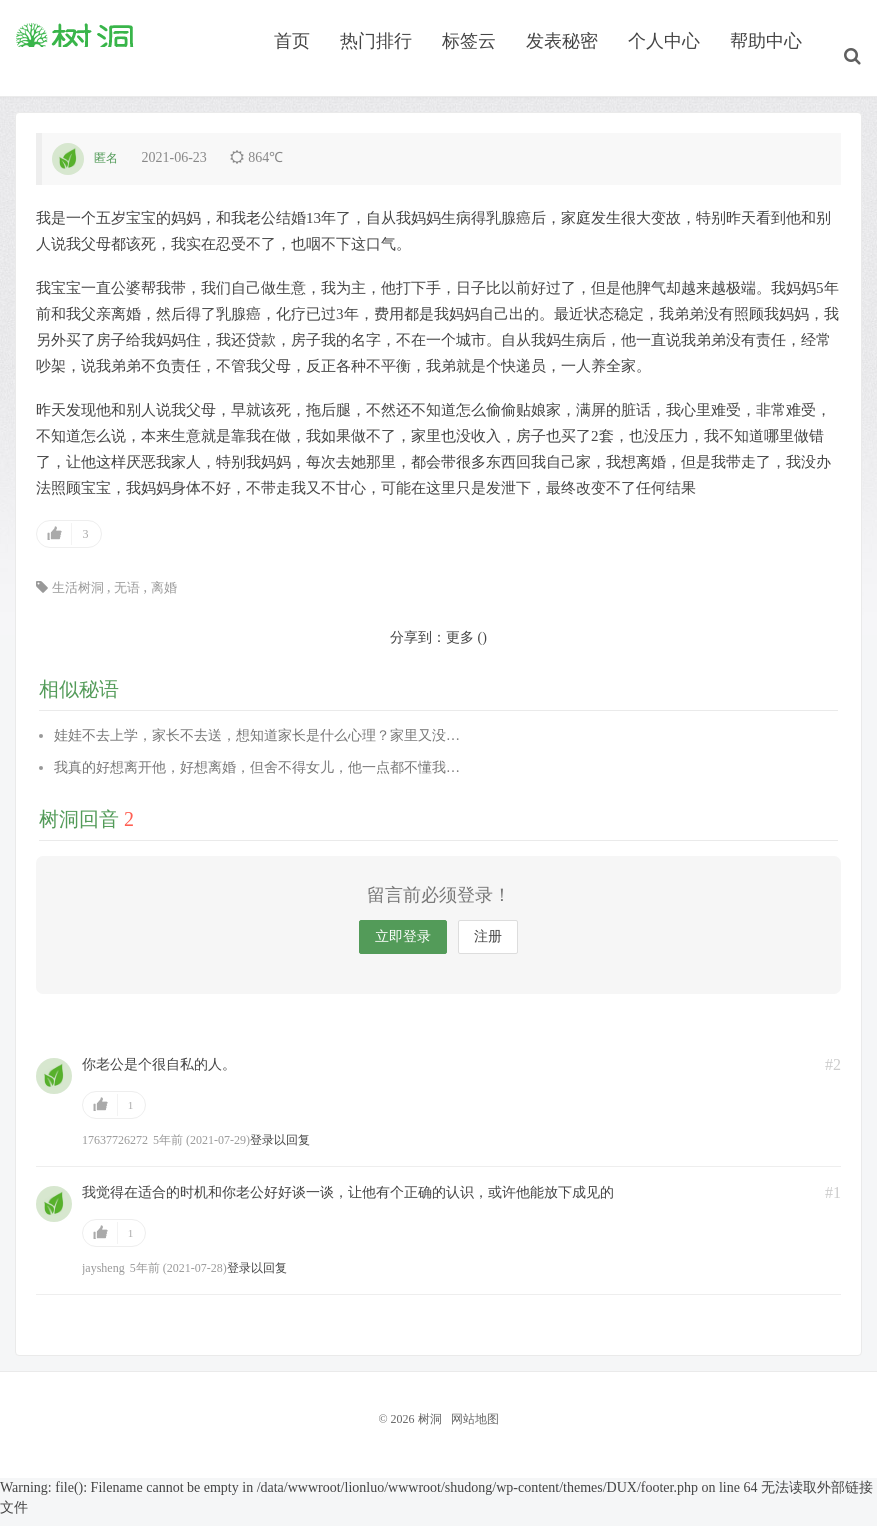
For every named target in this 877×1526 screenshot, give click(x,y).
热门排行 (388, 74)
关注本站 (828, 25)
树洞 (75, 71)
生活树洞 (78, 598)
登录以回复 (280, 1152)
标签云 (481, 74)
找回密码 (197, 25)
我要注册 (124, 25)
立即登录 (403, 948)
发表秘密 (574, 74)
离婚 (164, 598)
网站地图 (475, 1430)
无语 (127, 598)
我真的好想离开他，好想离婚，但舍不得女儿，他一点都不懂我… (257, 778)
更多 (460, 648)
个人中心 (676, 74)
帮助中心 (778, 74)
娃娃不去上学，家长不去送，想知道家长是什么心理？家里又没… (257, 746)
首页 (304, 74)
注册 (488, 948)
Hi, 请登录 (46, 25)
